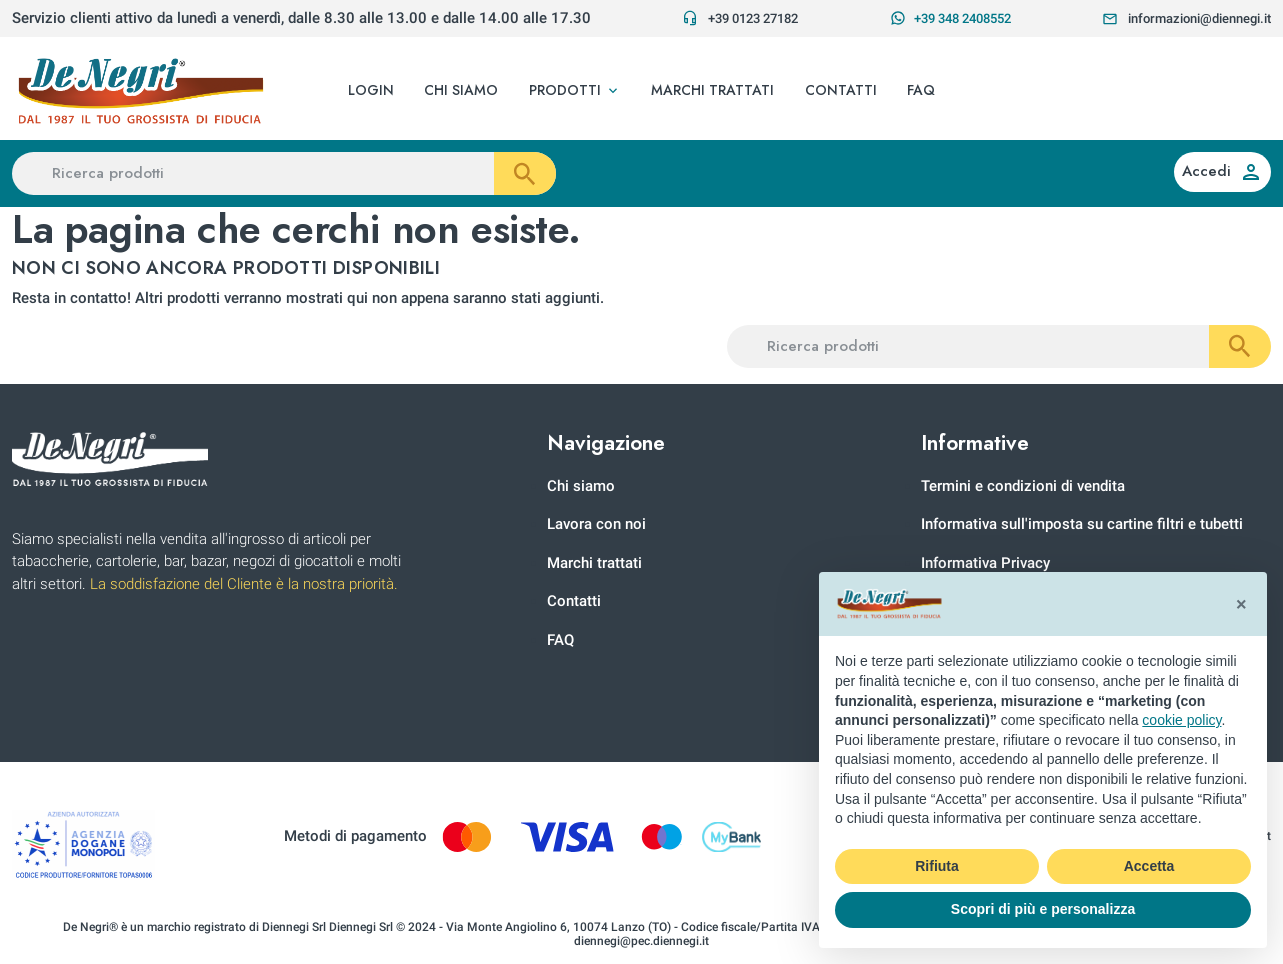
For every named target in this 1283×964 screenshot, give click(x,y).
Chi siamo (581, 486)
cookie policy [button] (1181, 720)
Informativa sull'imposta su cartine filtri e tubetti (1082, 524)
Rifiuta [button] (937, 866)
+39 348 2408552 (950, 18)
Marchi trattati (594, 563)
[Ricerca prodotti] (284, 173)
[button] (575, 91)
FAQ (560, 640)
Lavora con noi (596, 524)
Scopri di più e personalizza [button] (1043, 909)
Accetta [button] (1149, 866)
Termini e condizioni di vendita (1023, 486)
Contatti (574, 601)
